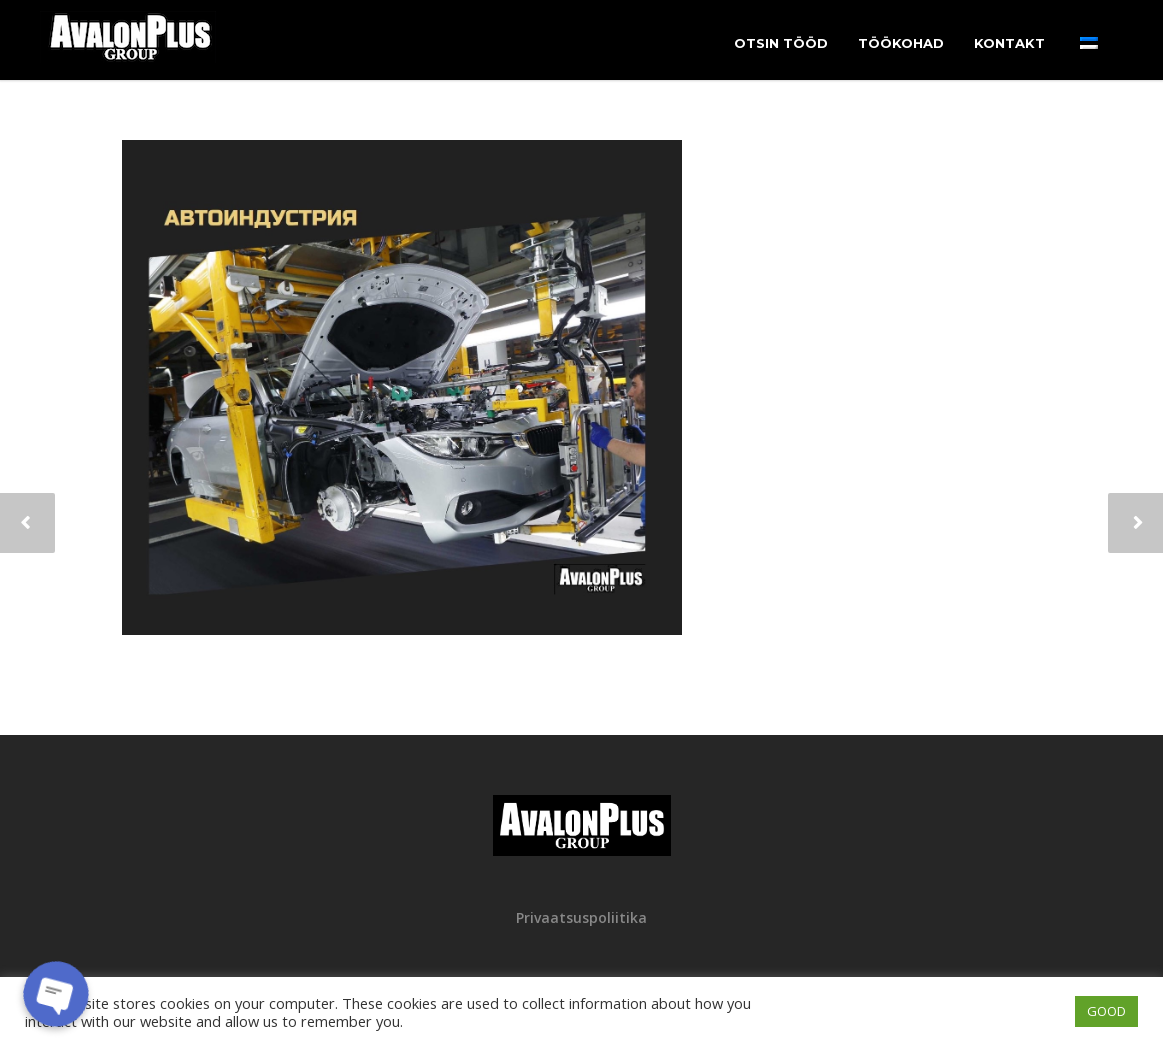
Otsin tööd (781, 43)
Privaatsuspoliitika (581, 917)
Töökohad (901, 43)
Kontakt (1009, 43)
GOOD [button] (1106, 1011)
